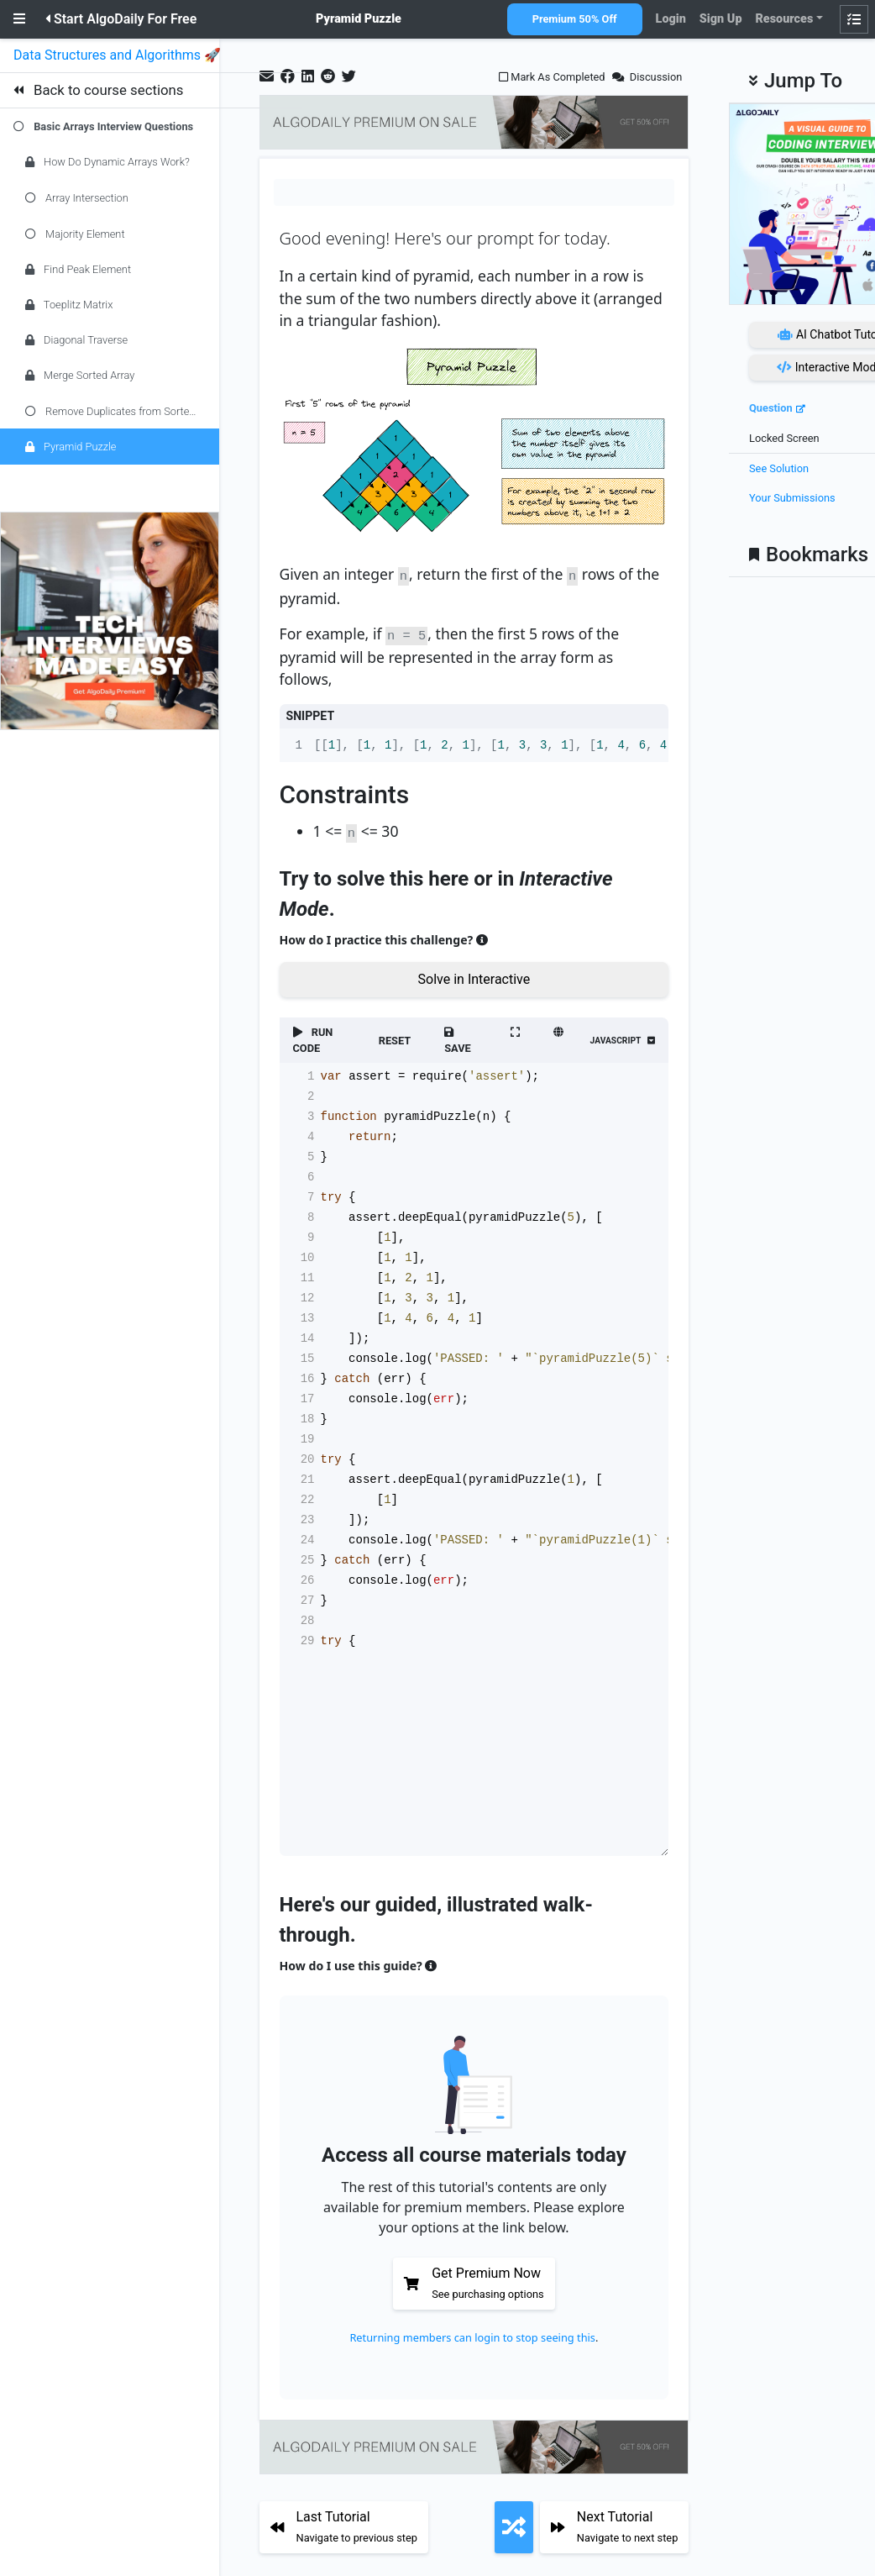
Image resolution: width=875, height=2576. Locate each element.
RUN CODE (313, 1036)
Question (771, 408)
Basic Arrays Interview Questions (113, 126)
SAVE (457, 1036)
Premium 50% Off (574, 19)
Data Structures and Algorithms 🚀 (118, 55)
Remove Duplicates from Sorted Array (122, 411)
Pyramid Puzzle (70, 446)
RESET (395, 1036)
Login (671, 19)
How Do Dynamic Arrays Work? (107, 161)
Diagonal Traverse (76, 340)
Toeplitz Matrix (69, 304)
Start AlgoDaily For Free (120, 19)
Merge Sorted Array (79, 375)
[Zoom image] (474, 446)
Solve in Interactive (474, 975)
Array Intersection (76, 198)
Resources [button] (784, 19)
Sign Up (720, 19)
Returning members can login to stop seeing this (472, 2333)
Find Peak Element (78, 269)
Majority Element (75, 234)
